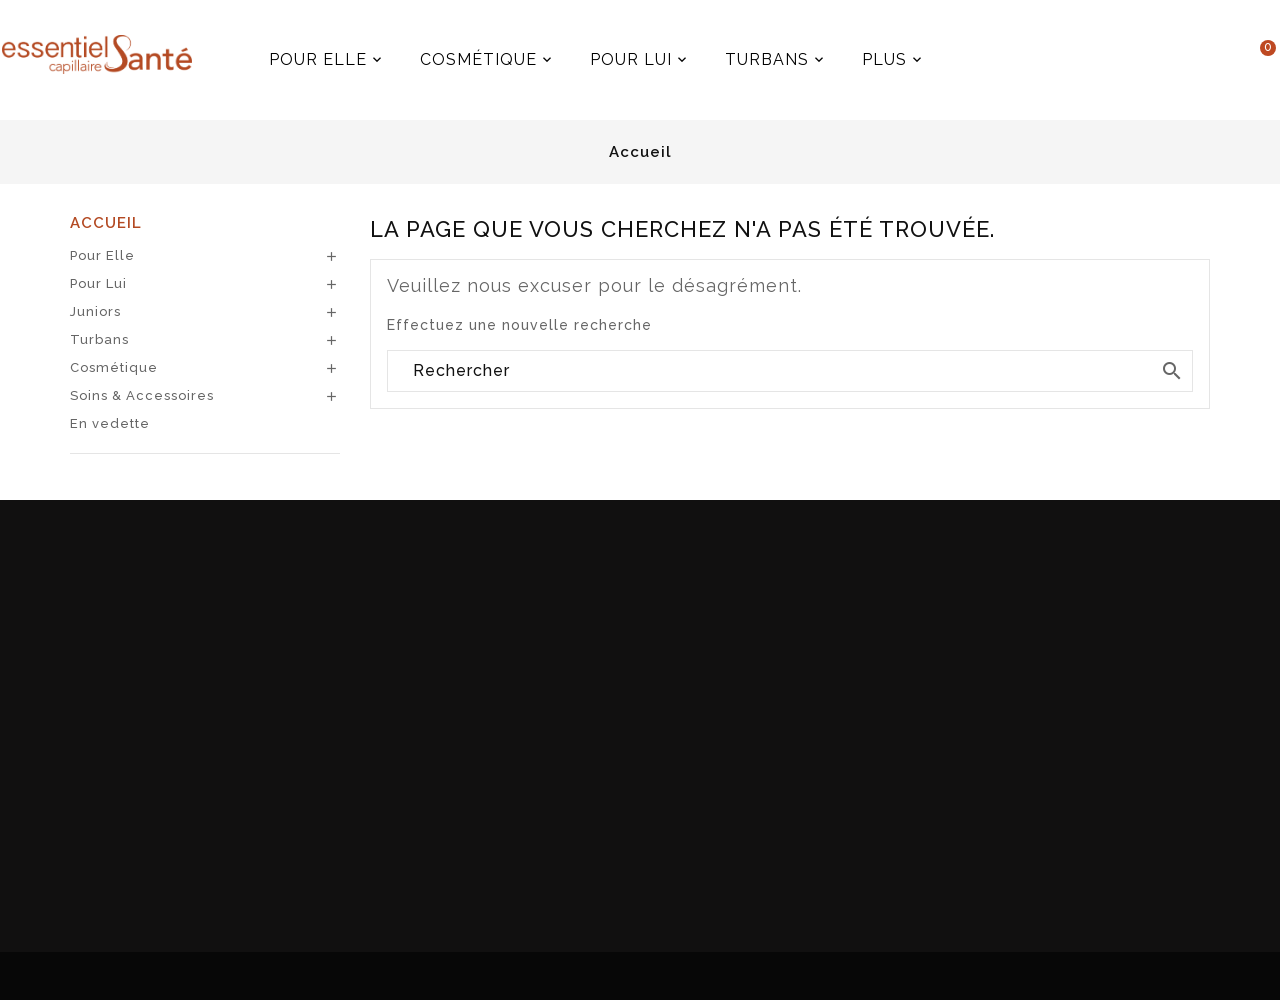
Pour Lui (98, 283)
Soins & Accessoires (142, 395)
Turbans (99, 339)
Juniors (95, 311)
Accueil (106, 223)
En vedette (110, 423)
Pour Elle (102, 255)
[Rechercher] (790, 371)
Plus (928, 52)
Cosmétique (114, 367)
